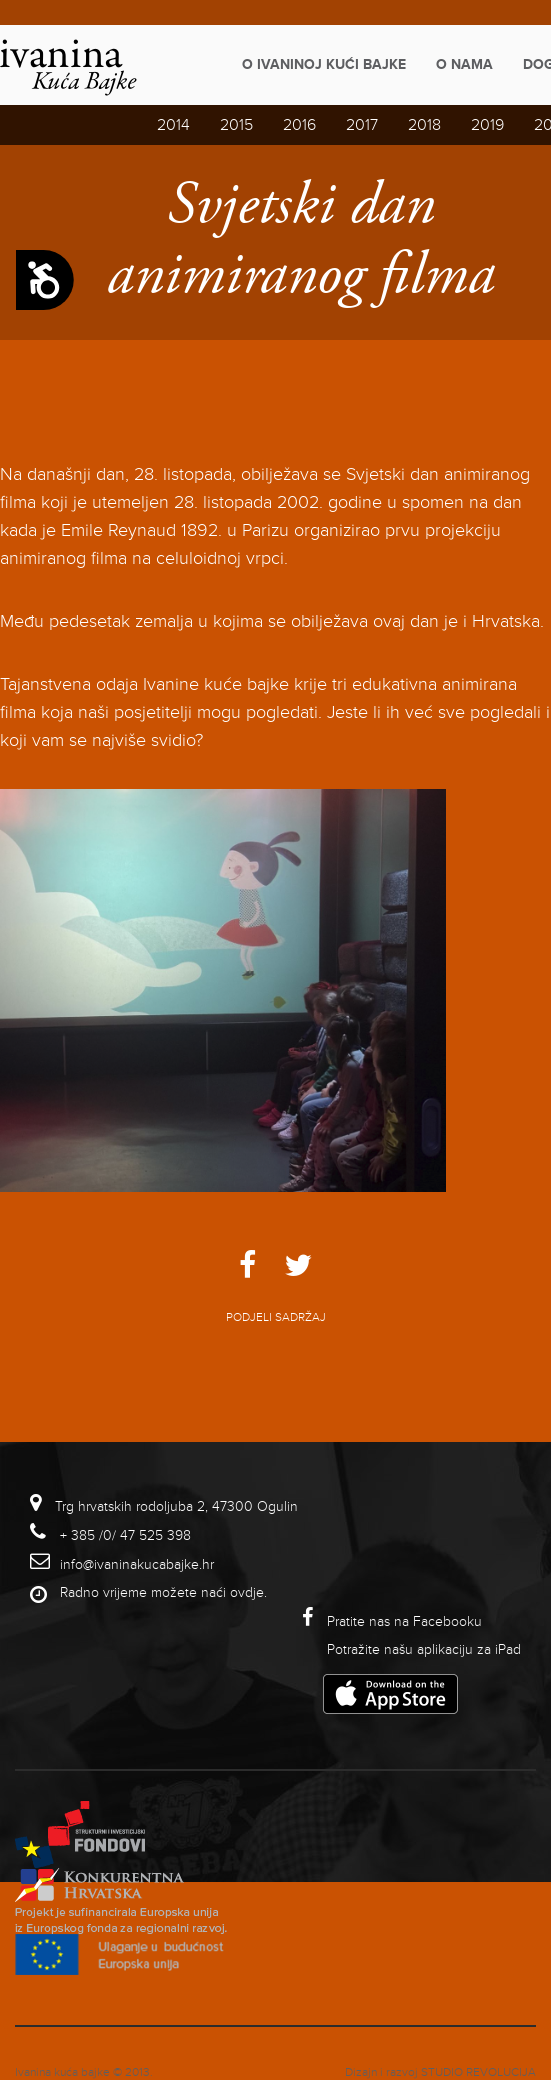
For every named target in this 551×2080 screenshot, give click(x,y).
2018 (424, 125)
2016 (299, 125)
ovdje (247, 1592)
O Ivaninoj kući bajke (324, 64)
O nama (464, 64)
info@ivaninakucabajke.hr (137, 1564)
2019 (487, 125)
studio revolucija (478, 2072)
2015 (236, 125)
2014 (173, 125)
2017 (362, 125)
